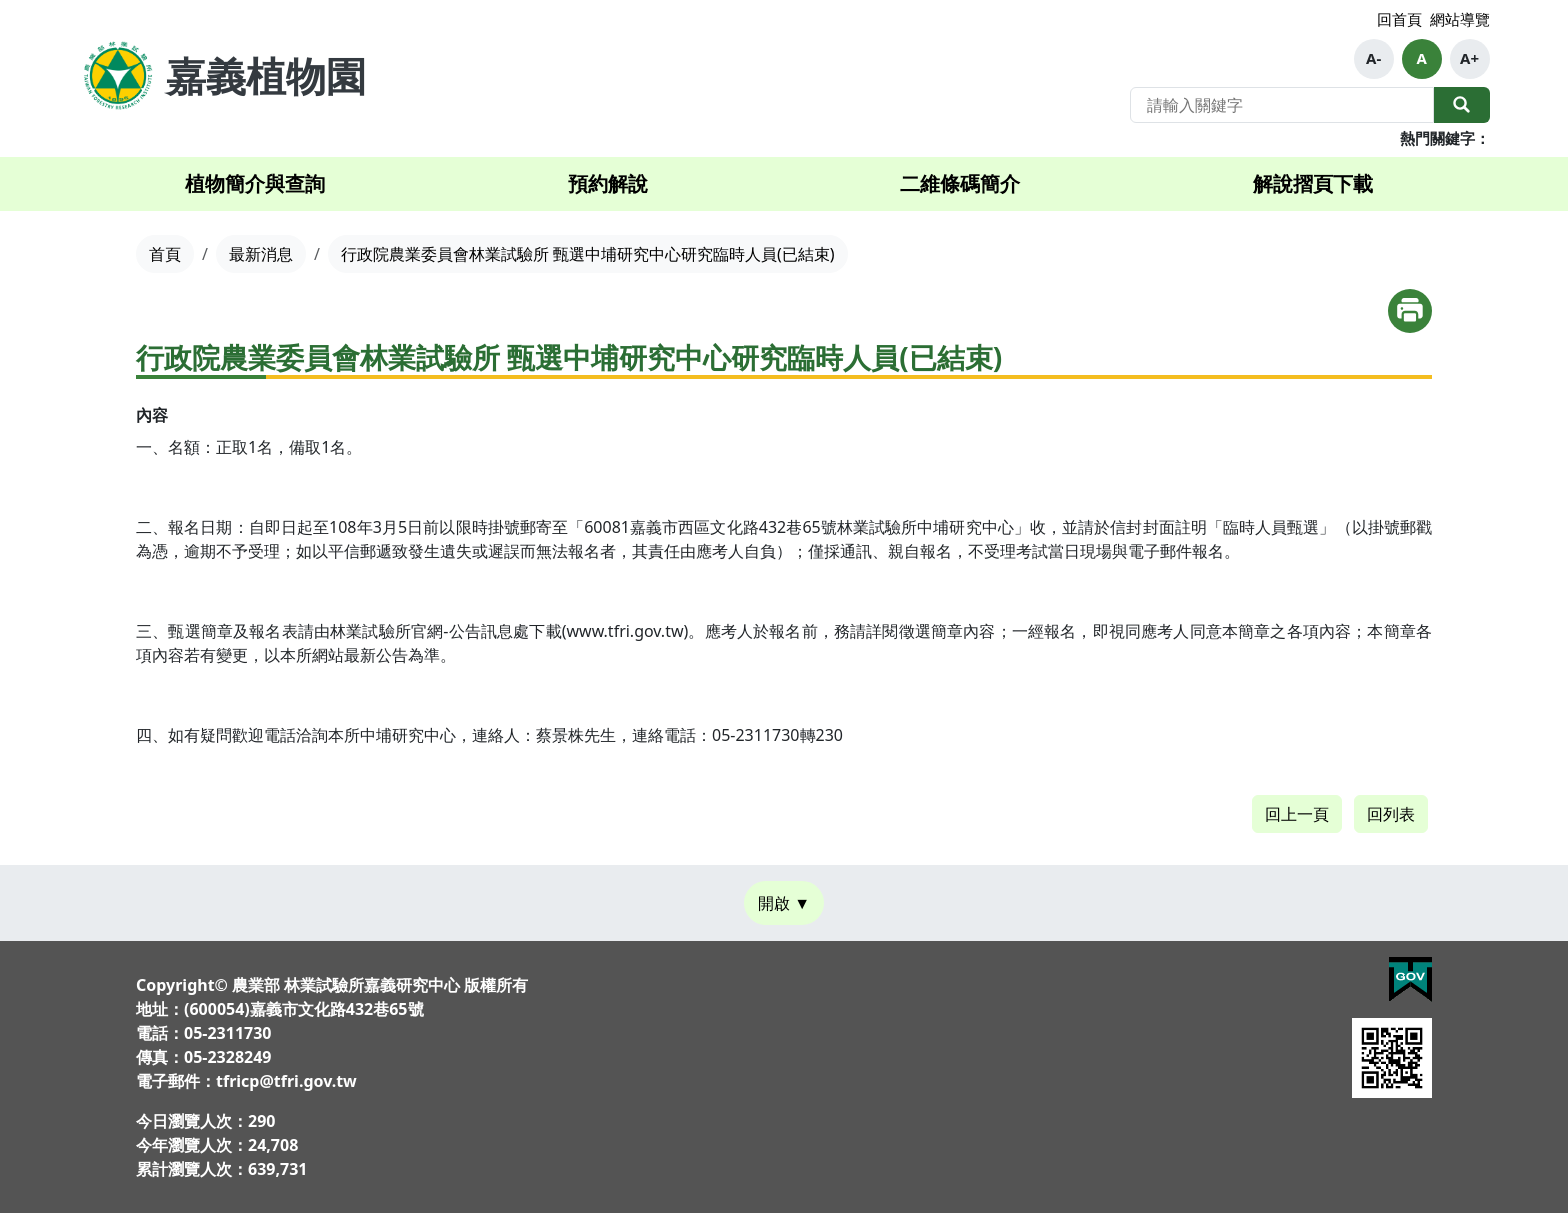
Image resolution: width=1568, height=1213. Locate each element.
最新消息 (261, 254)
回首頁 (1399, 19)
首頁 (165, 254)
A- (1373, 58)
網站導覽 (1460, 19)
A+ (1469, 58)
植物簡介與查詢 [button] (255, 183)
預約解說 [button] (608, 183)
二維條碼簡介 (960, 183)
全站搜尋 (1462, 105)
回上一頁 (1297, 814)
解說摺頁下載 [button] (1313, 183)
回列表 (1391, 814)
